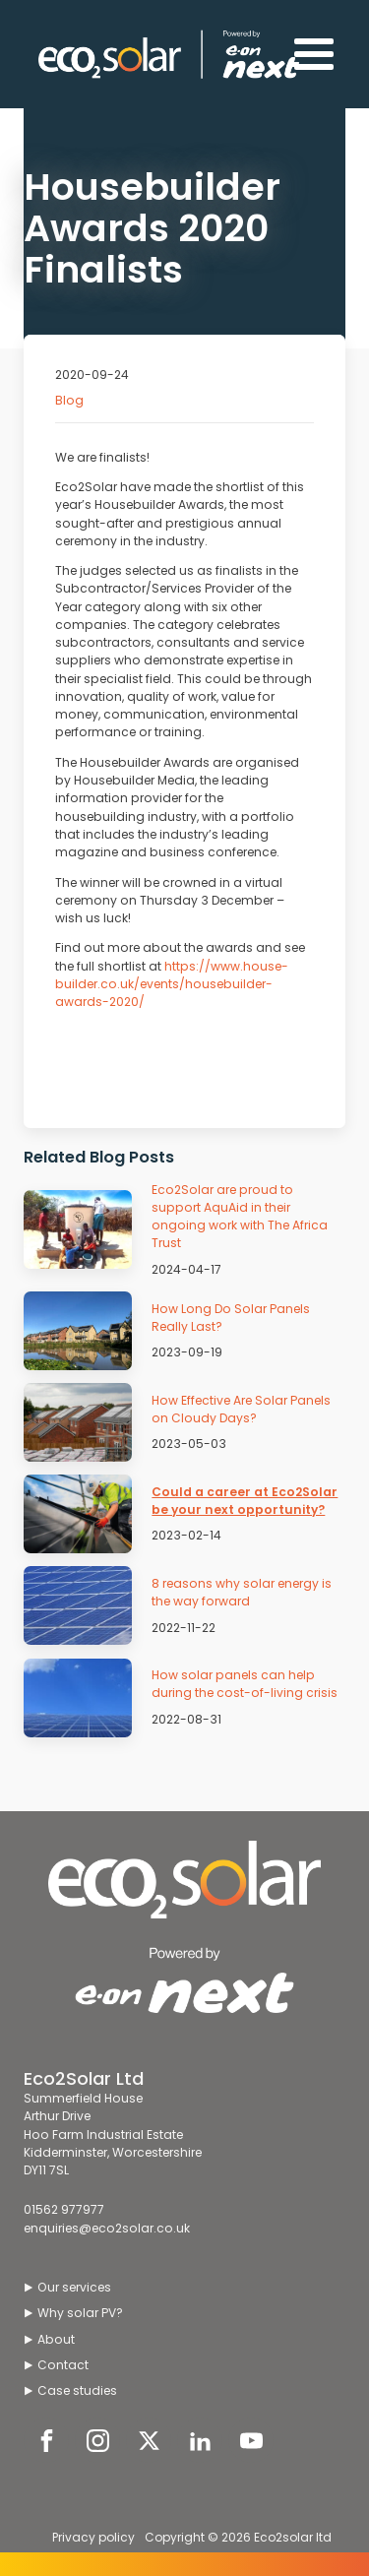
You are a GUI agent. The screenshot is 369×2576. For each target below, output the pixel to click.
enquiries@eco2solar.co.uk (107, 2228)
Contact (63, 2364)
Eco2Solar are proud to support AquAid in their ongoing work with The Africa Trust (240, 1216)
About (56, 2339)
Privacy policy (93, 2537)
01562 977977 (64, 2209)
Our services (74, 2287)
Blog (69, 400)
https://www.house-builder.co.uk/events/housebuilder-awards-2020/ (171, 984)
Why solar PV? (80, 2312)
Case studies (77, 2390)
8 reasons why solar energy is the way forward (242, 1592)
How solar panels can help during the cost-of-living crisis (245, 1683)
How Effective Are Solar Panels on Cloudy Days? (241, 1409)
